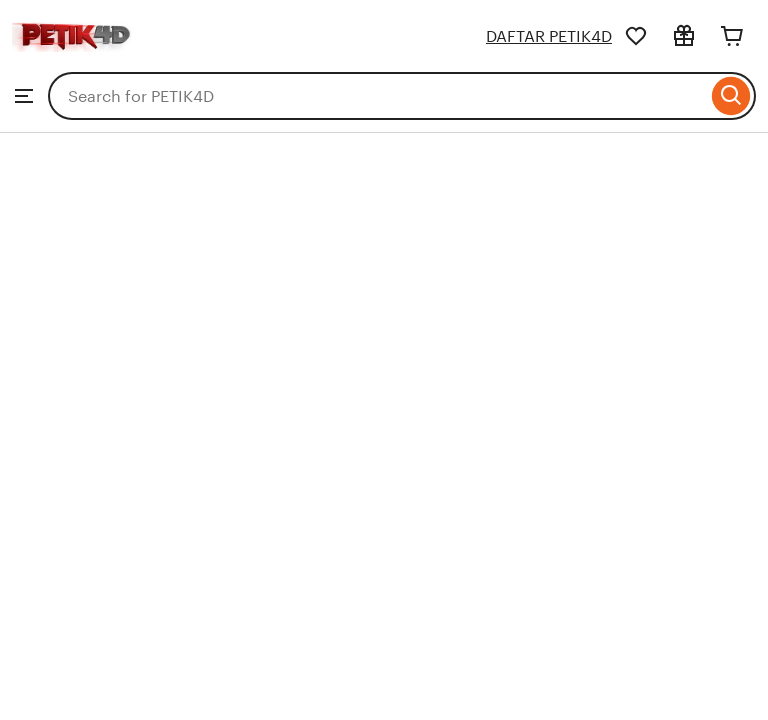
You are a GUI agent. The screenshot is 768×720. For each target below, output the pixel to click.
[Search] (731, 96)
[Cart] (732, 36)
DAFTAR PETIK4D (549, 36)
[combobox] (377, 96)
